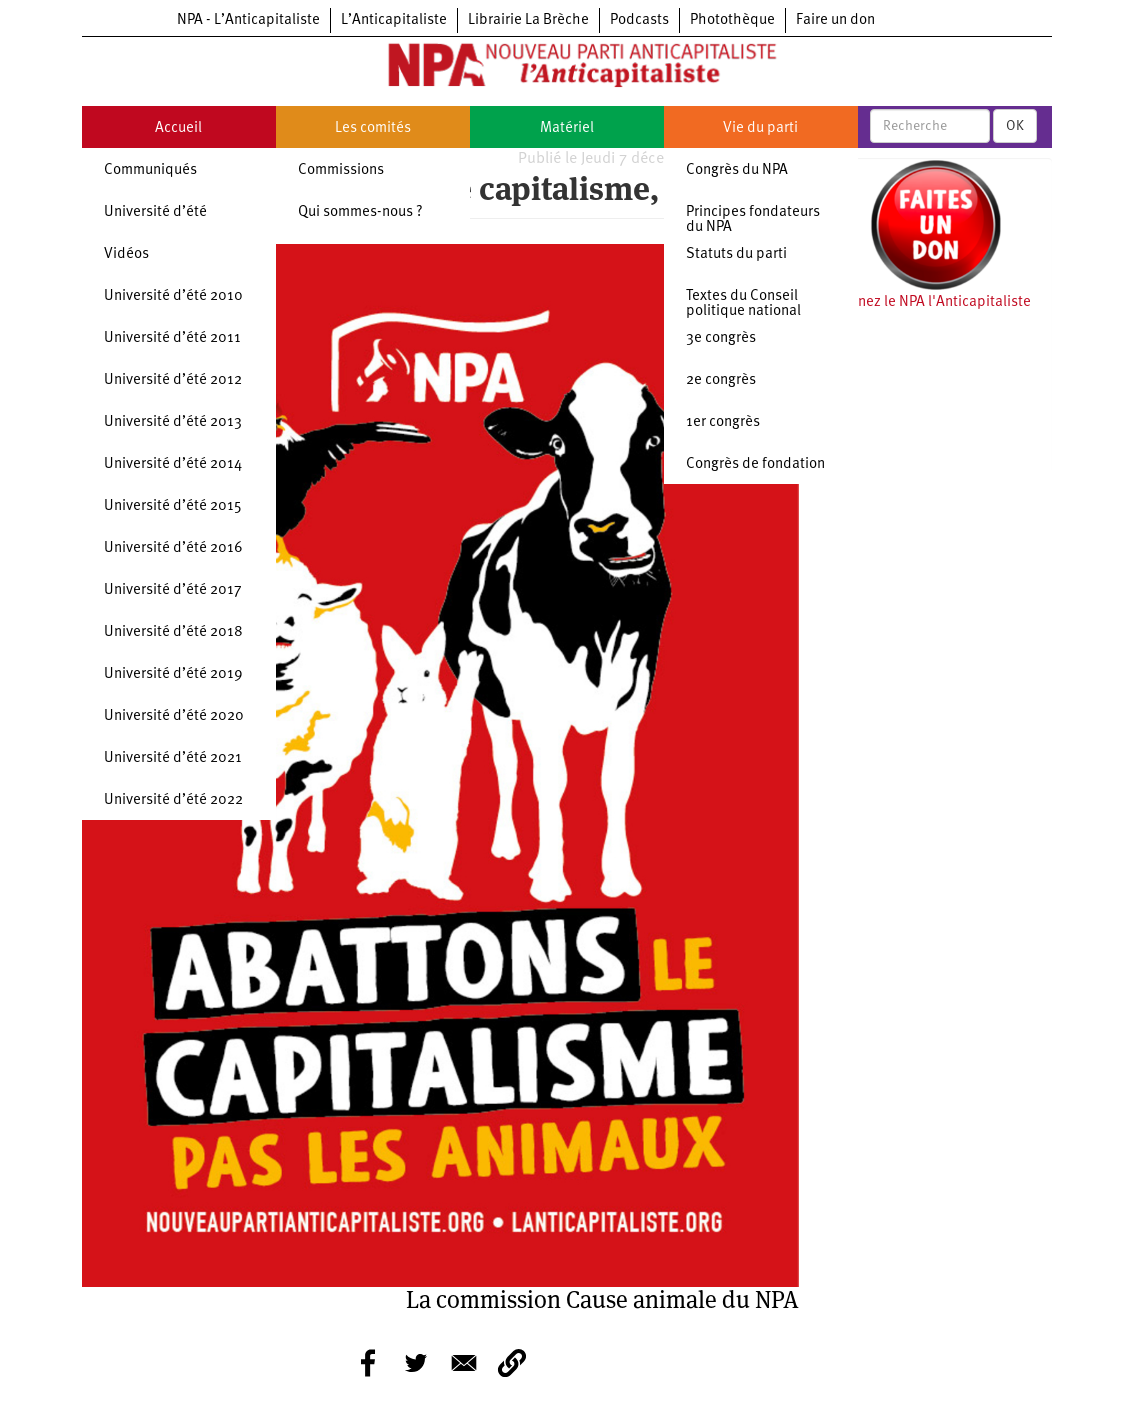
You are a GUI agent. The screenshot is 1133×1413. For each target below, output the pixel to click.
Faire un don (835, 20)
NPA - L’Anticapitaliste (248, 20)
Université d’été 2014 (173, 464)
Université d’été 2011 (172, 338)
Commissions (341, 170)
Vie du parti (760, 128)
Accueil (178, 128)
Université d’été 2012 (173, 380)
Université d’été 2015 (173, 506)
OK (1015, 126)
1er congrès (723, 422)
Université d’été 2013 (173, 422)
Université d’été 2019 (173, 674)
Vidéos (126, 254)
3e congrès (721, 338)
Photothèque (732, 20)
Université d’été (155, 212)
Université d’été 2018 (173, 632)
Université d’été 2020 (174, 716)
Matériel (567, 128)
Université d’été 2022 (173, 800)
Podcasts (639, 20)
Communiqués (150, 170)
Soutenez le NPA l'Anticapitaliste (925, 302)
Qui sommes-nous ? (360, 212)
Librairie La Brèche (528, 20)
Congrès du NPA (737, 170)
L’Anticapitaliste (394, 20)
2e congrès (721, 380)
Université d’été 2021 (173, 758)
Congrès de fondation (755, 464)
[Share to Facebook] (368, 1363)
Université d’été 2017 (173, 590)
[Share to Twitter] (416, 1363)
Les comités (373, 128)
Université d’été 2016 (173, 548)
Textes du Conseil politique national (743, 304)
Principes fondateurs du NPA (753, 220)
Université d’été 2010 (173, 296)
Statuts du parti (736, 254)
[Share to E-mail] (464, 1363)
